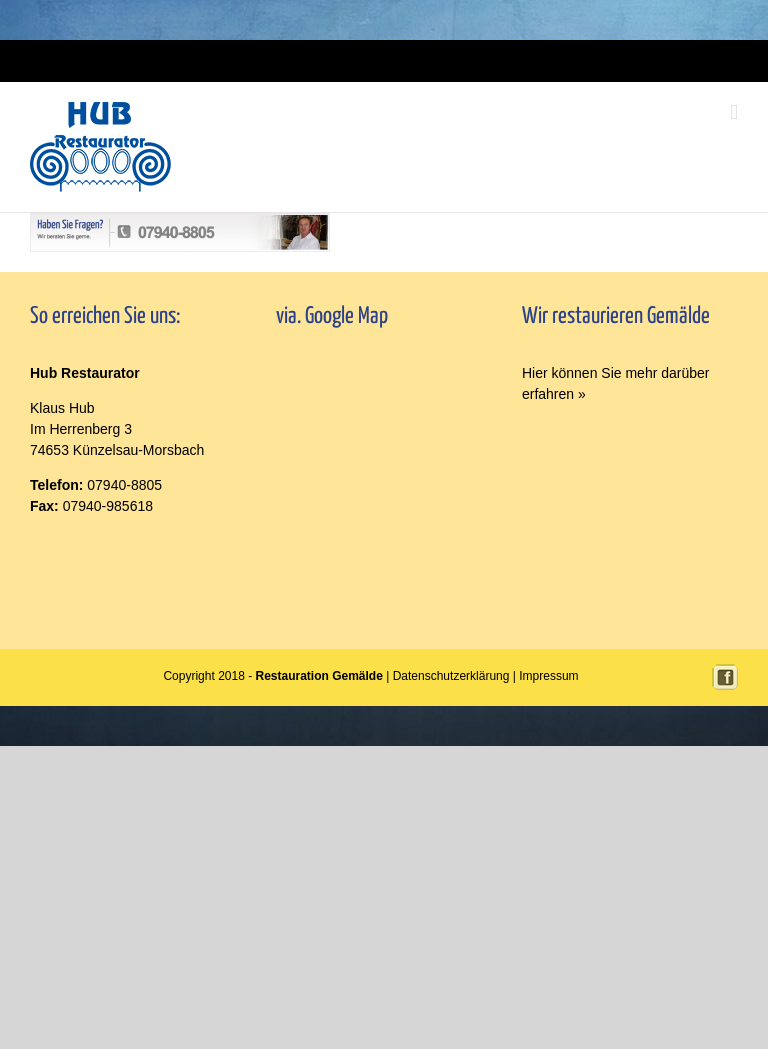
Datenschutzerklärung (451, 676)
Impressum (400, 60)
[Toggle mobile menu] (734, 112)
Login (355, 60)
